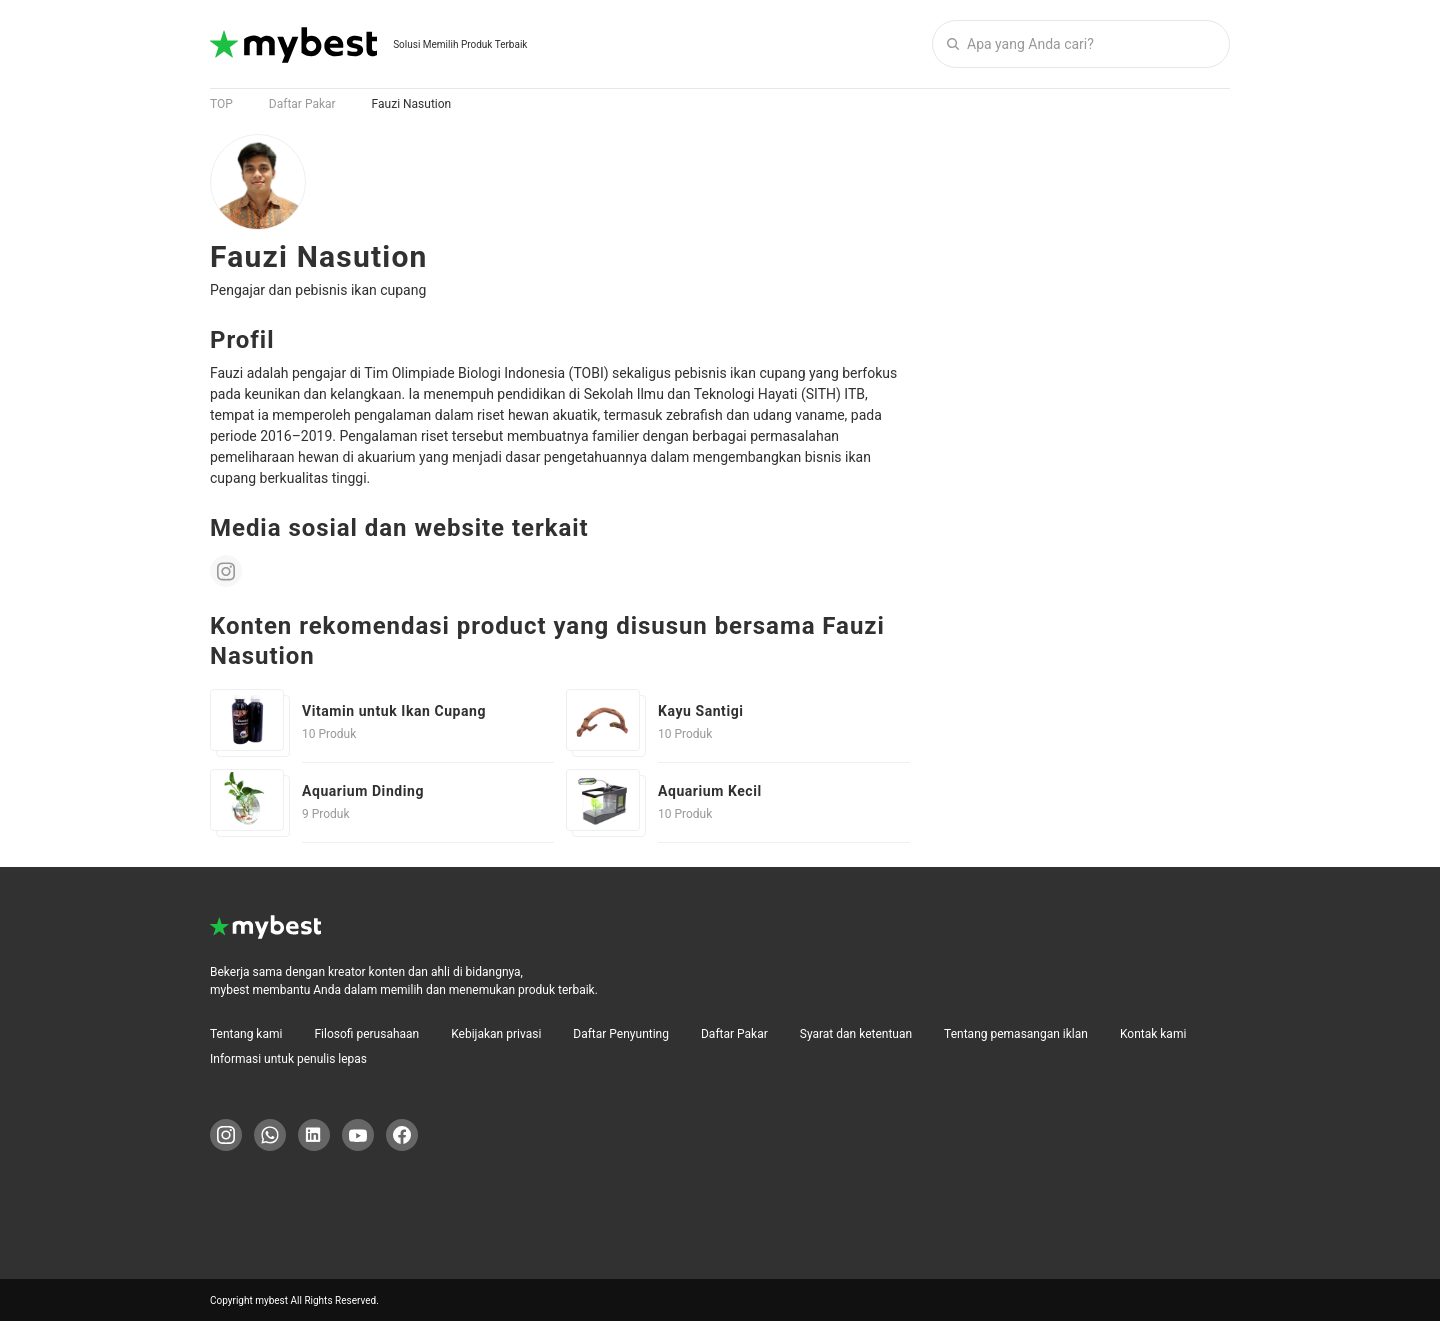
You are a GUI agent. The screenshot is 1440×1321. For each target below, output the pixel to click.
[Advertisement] (1080, 434)
